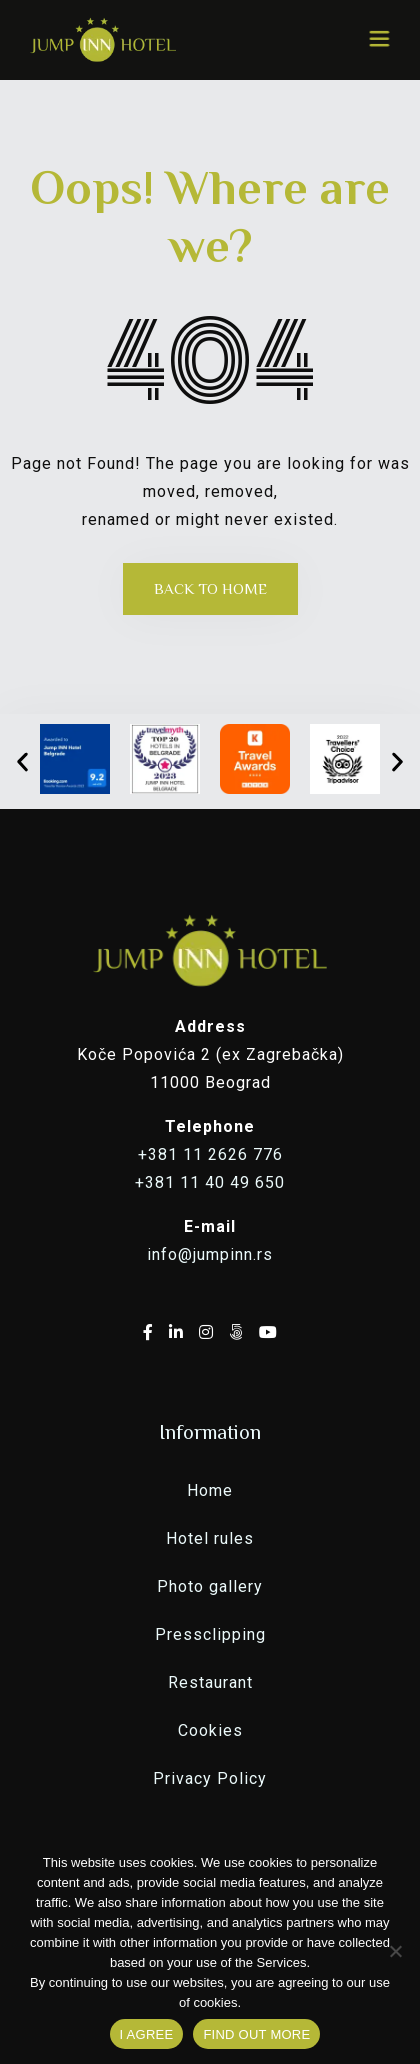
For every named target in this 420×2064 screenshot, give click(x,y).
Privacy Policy (210, 1778)
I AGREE (147, 2034)
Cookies (210, 1730)
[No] (395, 1951)
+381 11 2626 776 (210, 1154)
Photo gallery (210, 1586)
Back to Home (210, 588)
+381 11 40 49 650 (210, 1182)
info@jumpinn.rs (210, 1254)
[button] (22, 761)
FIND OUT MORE (256, 2034)
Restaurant (210, 1682)
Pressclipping (210, 1634)
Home (210, 1490)
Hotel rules (210, 1538)
